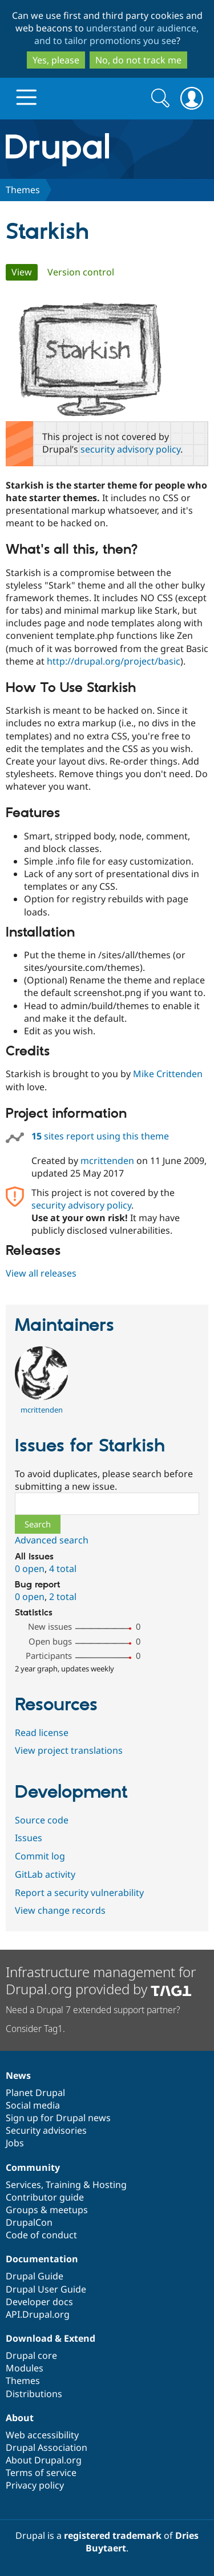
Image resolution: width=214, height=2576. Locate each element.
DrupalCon (29, 2222)
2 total (62, 1596)
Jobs (15, 2143)
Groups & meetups (47, 2209)
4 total (62, 1568)
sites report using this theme (100, 1136)
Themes (23, 189)
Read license (41, 1732)
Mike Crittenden (168, 1073)
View (24, 272)
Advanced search (51, 1540)
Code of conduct (41, 2235)
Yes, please (56, 60)
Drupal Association (46, 2447)
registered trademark (112, 2535)
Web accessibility (42, 2435)
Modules (24, 2368)
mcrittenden (107, 1160)
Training (63, 2184)
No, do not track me (138, 60)
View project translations (69, 1750)
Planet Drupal (35, 2092)
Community (33, 2167)
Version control (80, 272)
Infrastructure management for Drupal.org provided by (101, 1980)
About (20, 2417)
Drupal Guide (34, 2276)
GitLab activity (45, 1874)
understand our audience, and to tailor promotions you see (116, 34)
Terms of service (41, 2472)
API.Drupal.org (38, 2314)
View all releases (41, 1273)
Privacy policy (35, 2485)
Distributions (34, 2393)
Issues (28, 1837)
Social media (33, 2105)
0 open (30, 1568)
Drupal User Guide (46, 2289)
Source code (41, 1820)
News (18, 2075)
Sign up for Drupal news (58, 2117)
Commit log (40, 1856)
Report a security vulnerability (79, 1892)
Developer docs (39, 2301)
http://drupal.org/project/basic (113, 661)
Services (23, 2184)
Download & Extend (50, 2338)
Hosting (109, 2184)
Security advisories (46, 2130)
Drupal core (31, 2355)
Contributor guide (45, 2197)
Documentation (42, 2259)
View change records (60, 1910)
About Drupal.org (44, 2460)
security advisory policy (130, 449)
